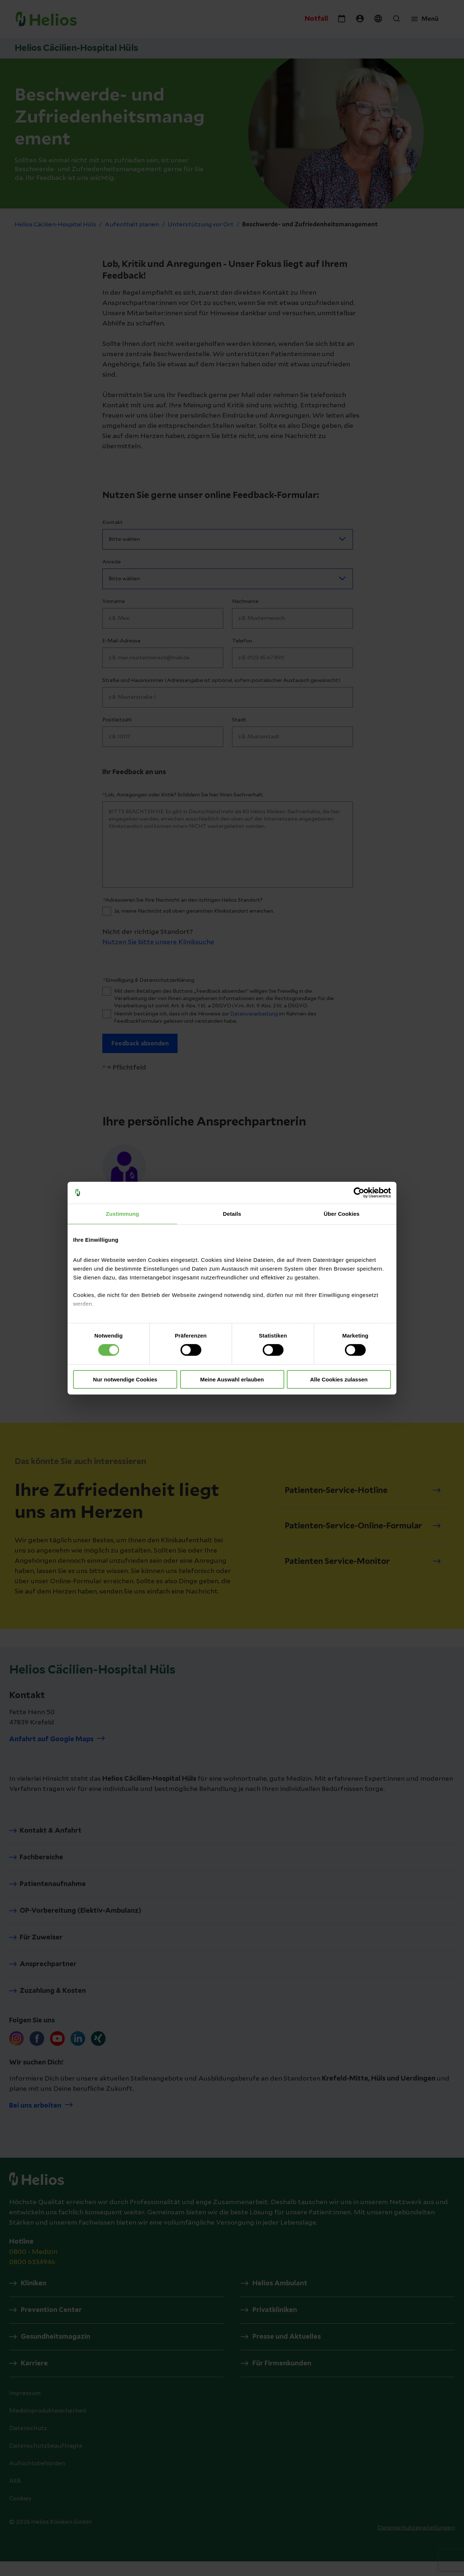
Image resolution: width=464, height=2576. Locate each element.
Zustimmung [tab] (122, 1213)
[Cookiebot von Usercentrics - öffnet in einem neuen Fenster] (359, 1192)
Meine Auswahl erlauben (232, 1379)
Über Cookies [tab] (342, 1213)
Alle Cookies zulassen (339, 1379)
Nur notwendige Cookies (125, 1379)
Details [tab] (232, 1213)
